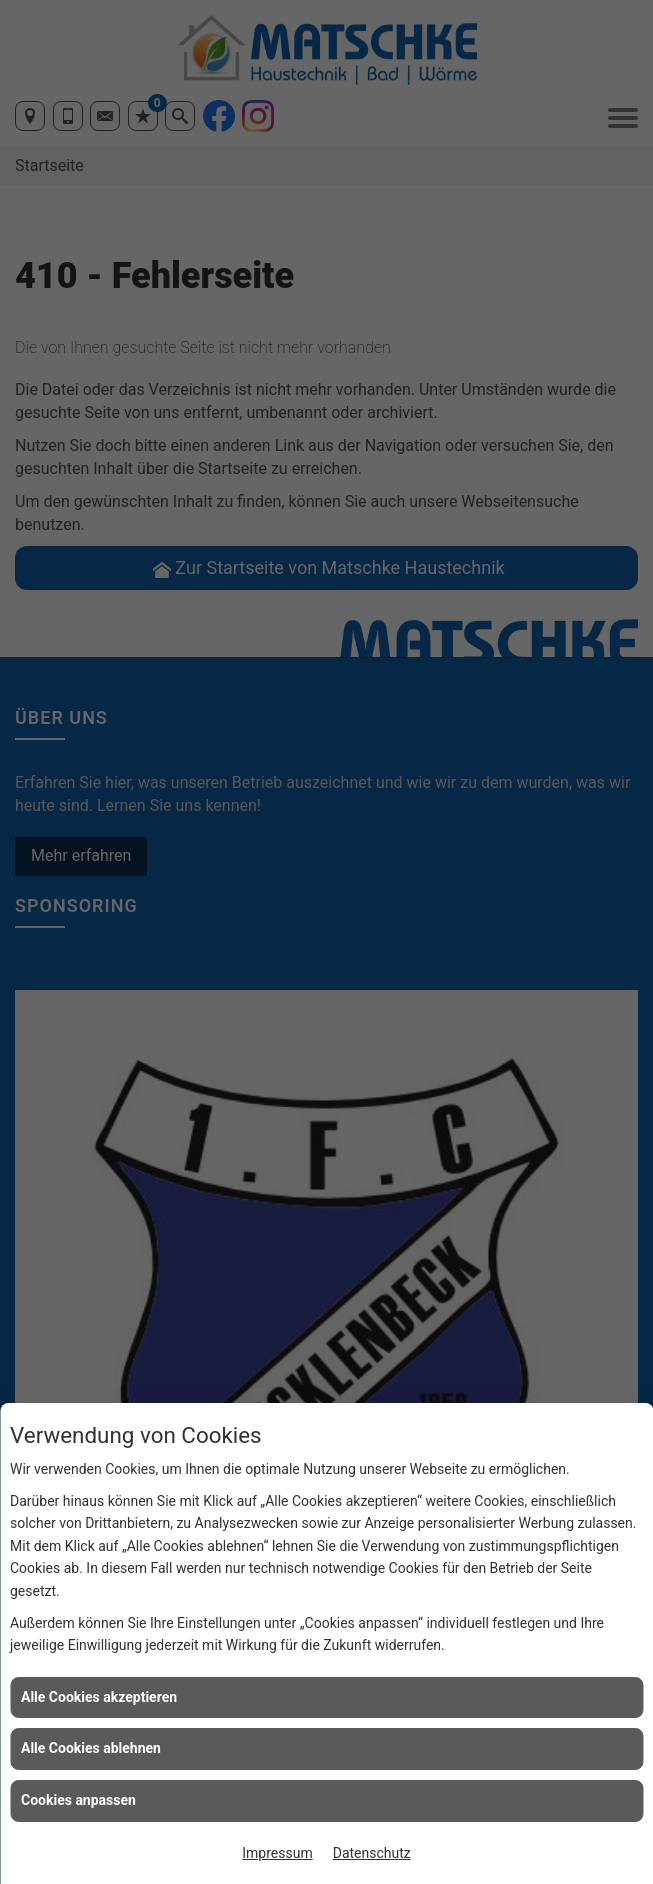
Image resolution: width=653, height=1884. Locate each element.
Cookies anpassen (78, 1800)
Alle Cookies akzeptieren (99, 1697)
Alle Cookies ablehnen (91, 1748)
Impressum (277, 1853)
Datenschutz (372, 1853)
